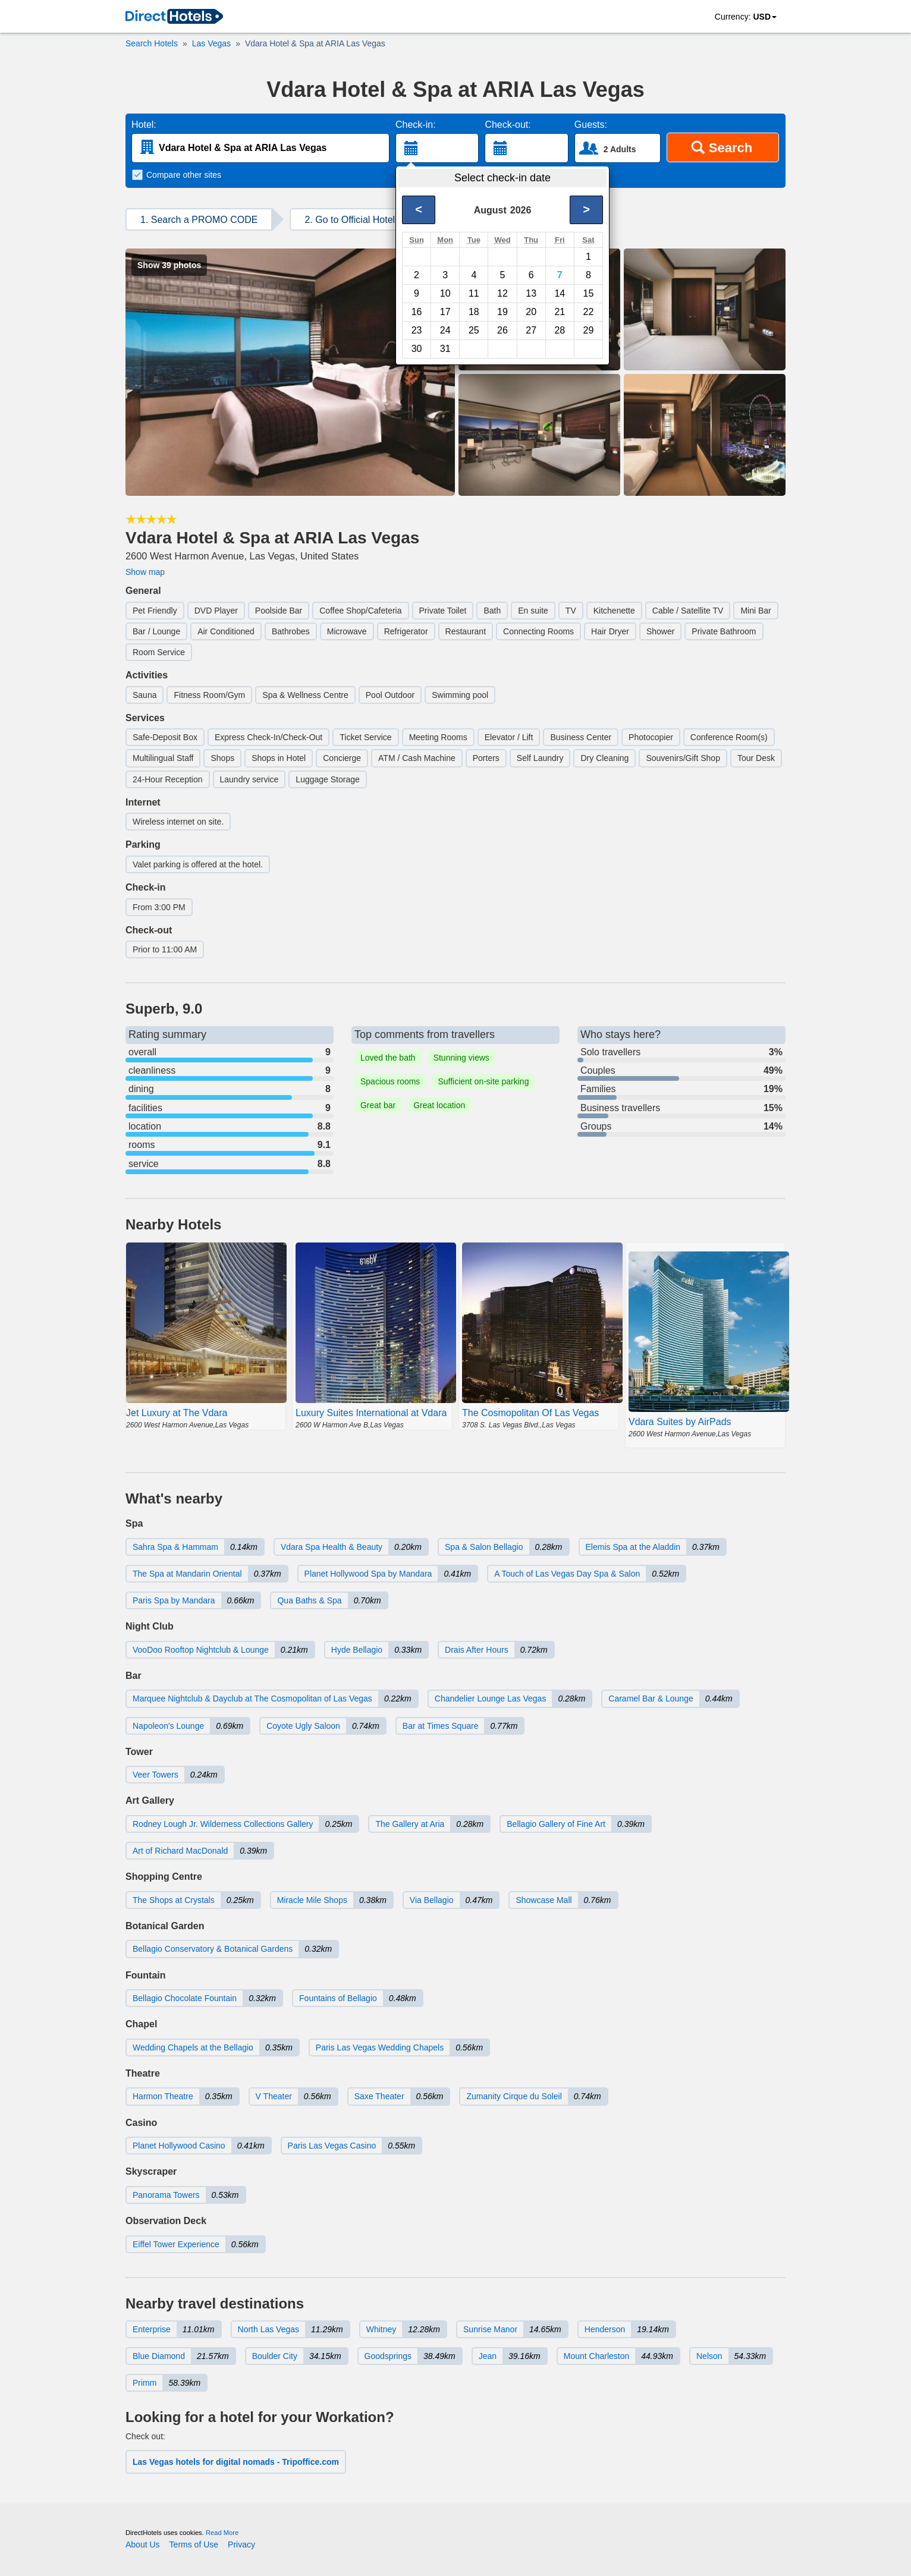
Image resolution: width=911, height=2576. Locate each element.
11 (474, 293)
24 (445, 330)
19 (502, 312)
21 (559, 312)
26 (502, 330)
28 (559, 330)
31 (445, 349)
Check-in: (415, 124)
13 (531, 293)
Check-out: (507, 124)
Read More (222, 2532)
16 (416, 312)
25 (474, 330)
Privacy (241, 2544)
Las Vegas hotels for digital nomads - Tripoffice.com (236, 2462)
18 (474, 312)
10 (445, 293)
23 (416, 330)
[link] (174, 17)
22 (588, 312)
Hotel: (143, 124)
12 (502, 293)
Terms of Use (193, 2544)
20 (531, 312)
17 (445, 312)
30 (416, 349)
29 (588, 330)
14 (559, 293)
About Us (142, 2544)
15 (588, 293)
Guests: (590, 124)
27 (531, 330)
